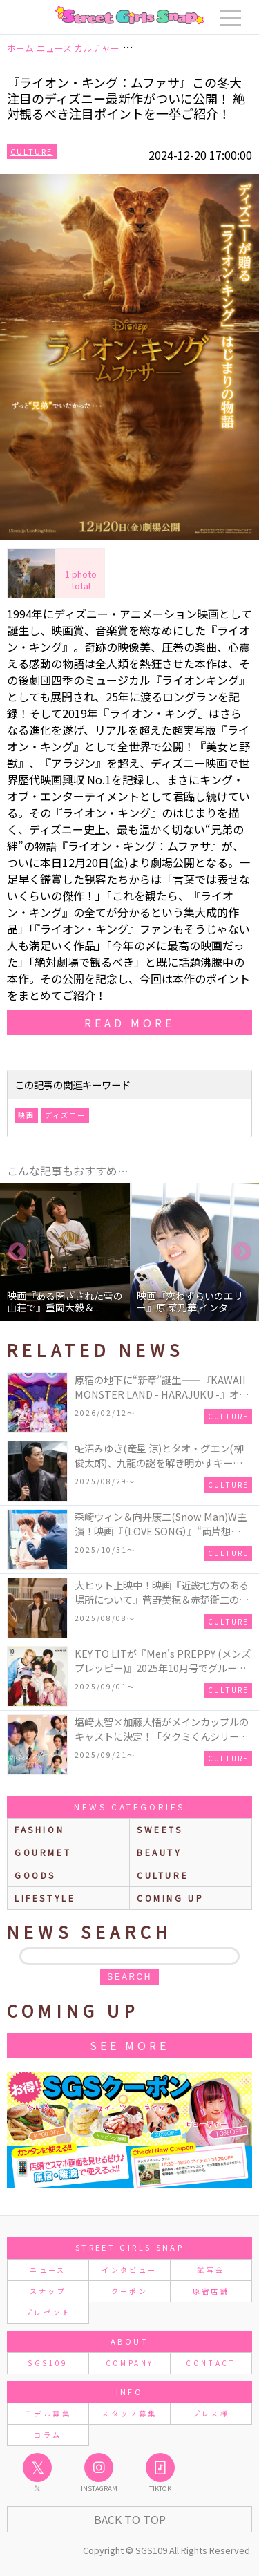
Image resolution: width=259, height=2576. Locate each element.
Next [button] (241, 1252)
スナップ (48, 2291)
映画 (26, 1115)
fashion (39, 1829)
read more (129, 1022)
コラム (47, 2435)
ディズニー (65, 1115)
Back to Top (130, 2519)
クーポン (129, 2291)
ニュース (48, 2269)
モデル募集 (48, 2413)
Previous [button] (17, 1252)
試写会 (210, 2269)
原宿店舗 (211, 2291)
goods (35, 1875)
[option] (65, 1252)
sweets (160, 1829)
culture (163, 1875)
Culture (31, 151)
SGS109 (48, 2363)
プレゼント (48, 2312)
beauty (159, 1852)
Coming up (170, 1898)
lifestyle (45, 1898)
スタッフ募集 (129, 2413)
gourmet (43, 1852)
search (129, 1977)
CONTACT (211, 2363)
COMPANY (130, 2363)
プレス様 (211, 2413)
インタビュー (129, 2269)
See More (129, 2045)
